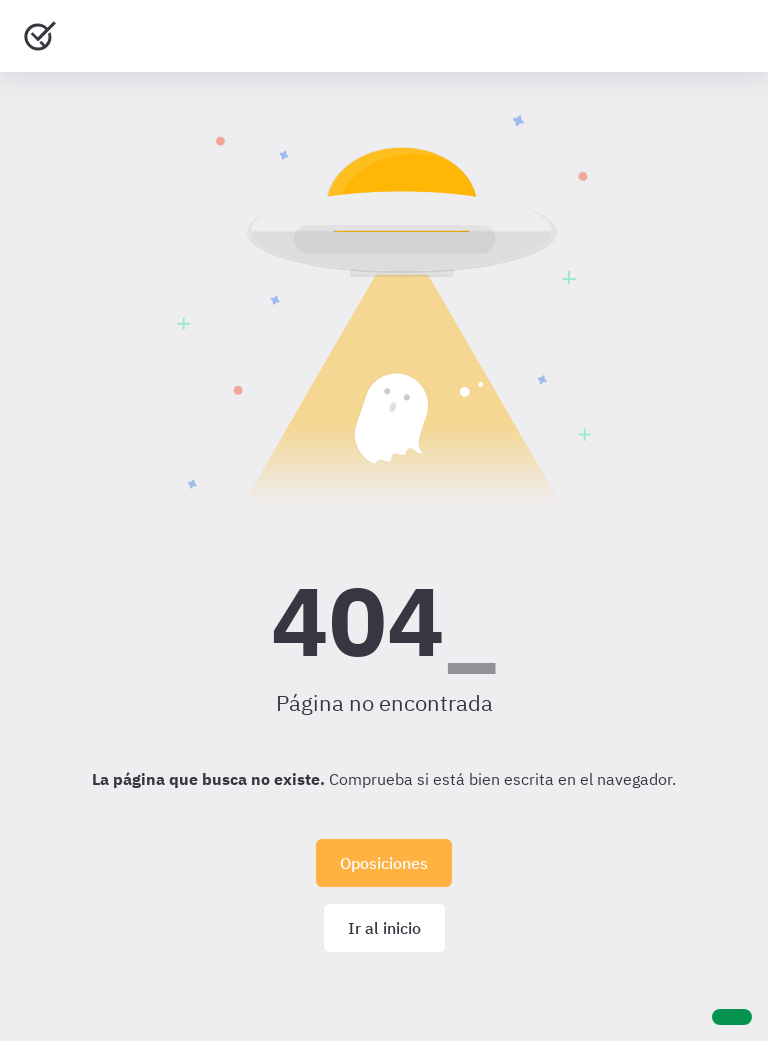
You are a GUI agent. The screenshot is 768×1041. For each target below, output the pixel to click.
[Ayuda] (732, 1017)
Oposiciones (384, 863)
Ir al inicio (384, 928)
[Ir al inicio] (40, 36)
